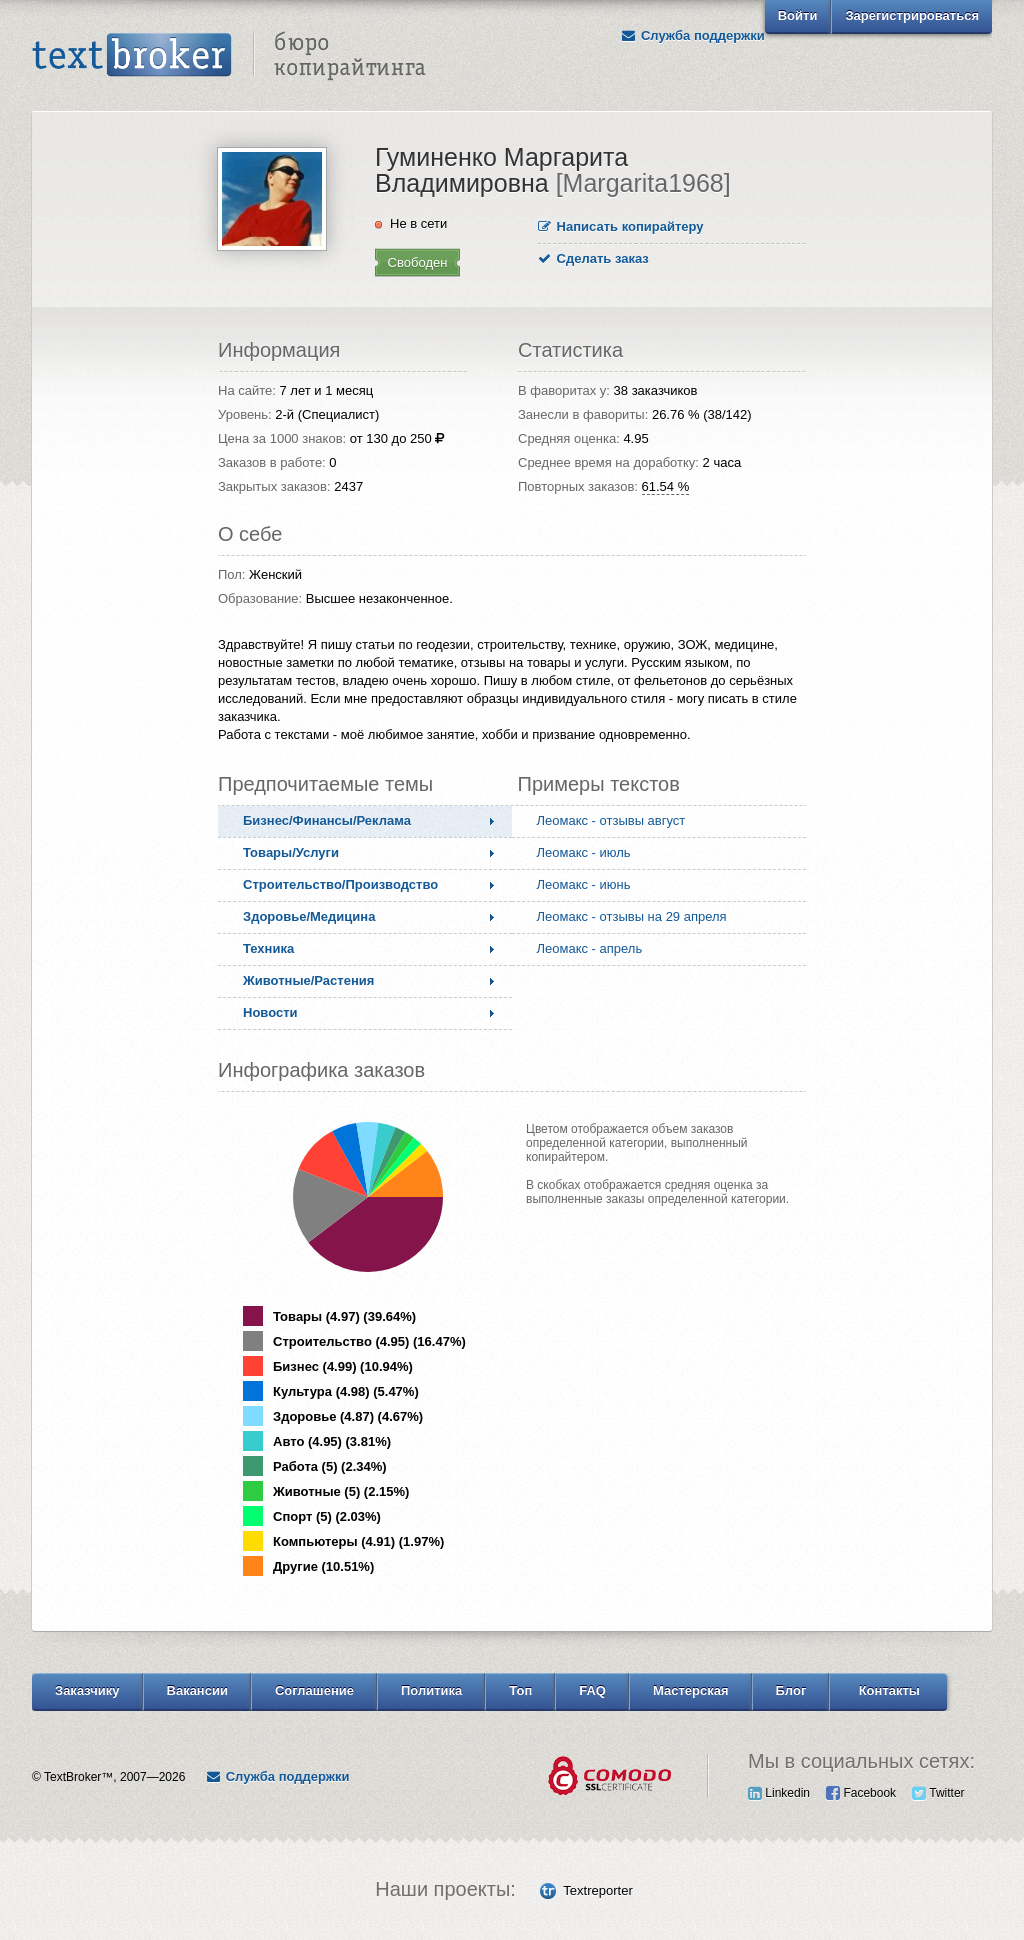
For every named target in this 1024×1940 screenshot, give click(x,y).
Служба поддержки (693, 35)
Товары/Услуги (291, 852)
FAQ (592, 1690)
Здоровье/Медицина (309, 916)
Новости (270, 1012)
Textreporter (597, 1890)
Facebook (861, 1793)
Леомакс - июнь (584, 884)
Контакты (889, 1690)
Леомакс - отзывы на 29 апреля (632, 916)
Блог (791, 1690)
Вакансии (197, 1690)
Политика (431, 1690)
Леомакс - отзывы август (611, 820)
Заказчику (87, 1690)
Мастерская (691, 1690)
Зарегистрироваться (912, 15)
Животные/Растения (308, 980)
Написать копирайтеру (621, 226)
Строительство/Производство (340, 884)
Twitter (938, 1793)
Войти (798, 15)
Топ (520, 1690)
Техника (268, 948)
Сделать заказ (593, 258)
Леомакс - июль (584, 852)
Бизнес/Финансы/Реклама (327, 820)
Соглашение (314, 1690)
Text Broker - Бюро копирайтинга (229, 56)
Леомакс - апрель (590, 948)
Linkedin (779, 1793)
